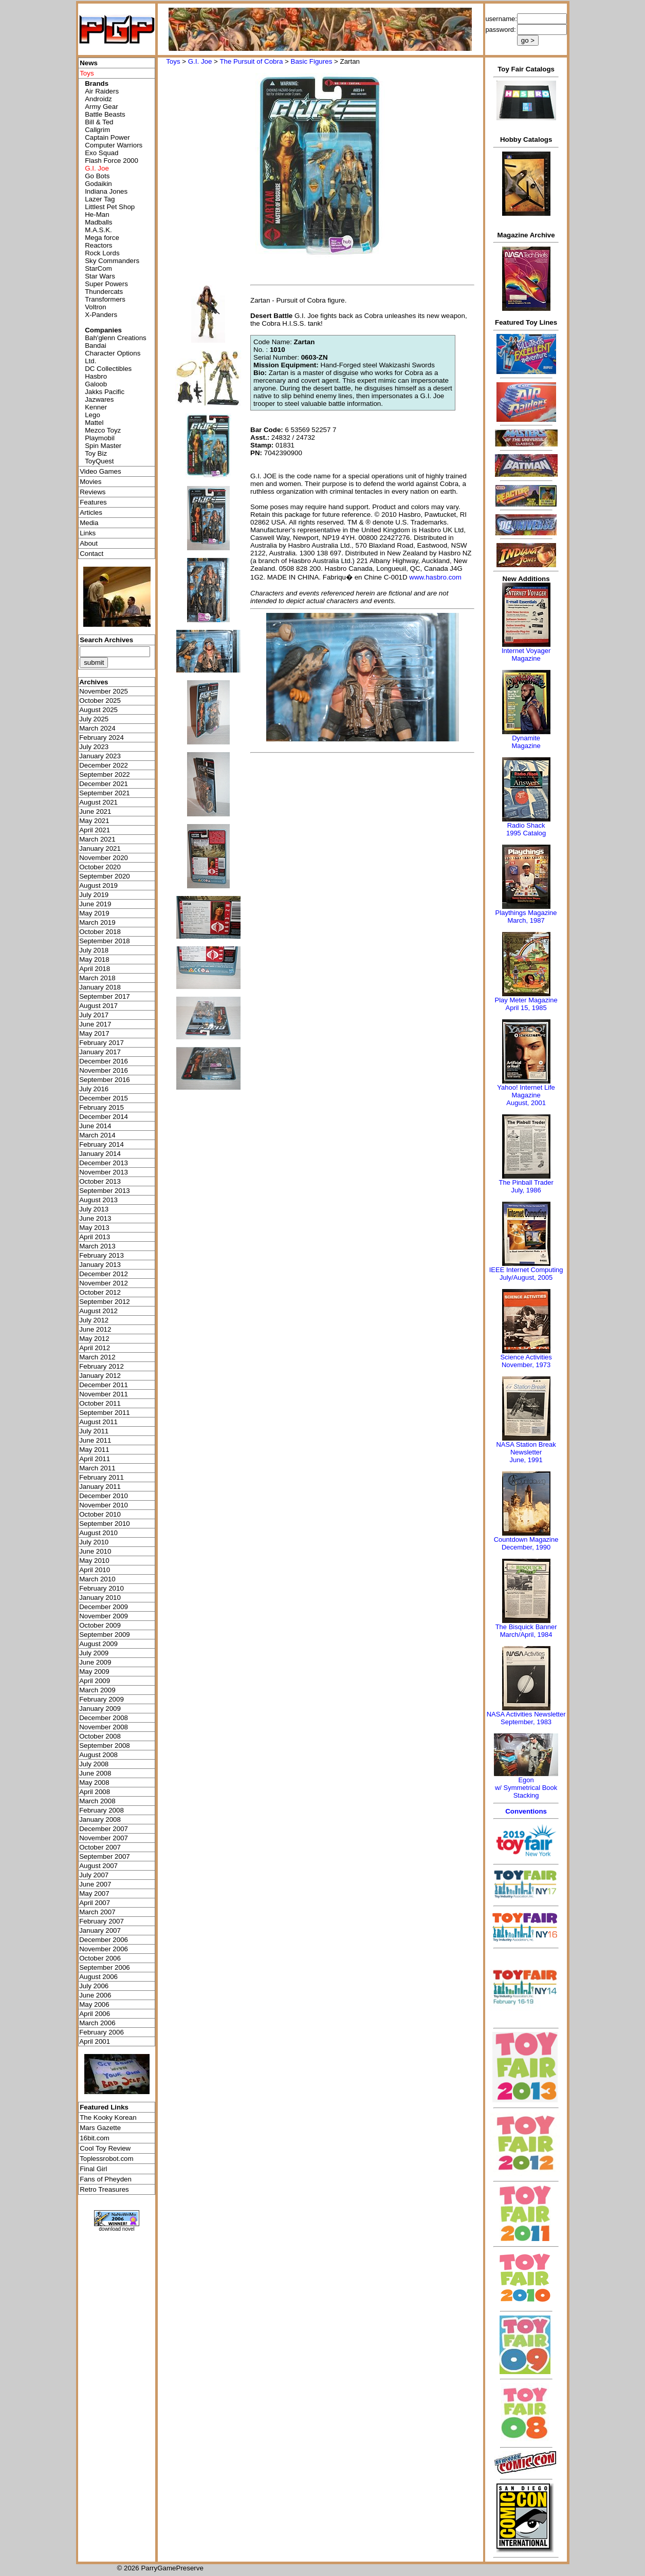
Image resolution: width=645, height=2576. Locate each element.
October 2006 (100, 1958)
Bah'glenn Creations (115, 338)
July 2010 (93, 1542)
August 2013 (98, 1200)
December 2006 (103, 1940)
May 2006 (94, 2004)
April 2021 (94, 830)
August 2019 (98, 885)
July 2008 (93, 1764)
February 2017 (101, 1043)
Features (93, 502)
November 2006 (103, 1949)
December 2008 (103, 1718)
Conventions (526, 1811)
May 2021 (94, 821)
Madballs (98, 222)
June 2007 (95, 1884)
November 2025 (103, 691)
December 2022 (103, 765)
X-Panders (101, 315)
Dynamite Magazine (525, 742)
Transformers (105, 299)
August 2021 (98, 802)
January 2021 (100, 848)
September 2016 (104, 1080)
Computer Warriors (113, 145)
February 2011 (101, 1477)
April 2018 (94, 969)
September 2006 (104, 1967)
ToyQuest (99, 461)
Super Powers (106, 284)
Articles (91, 512)
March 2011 (97, 1468)
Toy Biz (96, 453)
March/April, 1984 (526, 1634)
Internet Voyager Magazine (526, 654)
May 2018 (94, 959)
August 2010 (98, 1533)
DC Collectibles (108, 368)
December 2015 (103, 1098)
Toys (173, 61)
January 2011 (100, 1486)
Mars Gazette (100, 2128)
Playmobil (100, 438)
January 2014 (100, 1154)
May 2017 (94, 1033)
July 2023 (93, 747)
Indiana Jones (106, 191)
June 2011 (95, 1440)
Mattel (94, 422)
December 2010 (103, 1496)
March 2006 (97, 2023)
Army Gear (101, 106)
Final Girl (93, 2169)
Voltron (95, 307)
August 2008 (98, 1755)
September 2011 (104, 1412)
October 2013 (100, 1181)
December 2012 (103, 1274)
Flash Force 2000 (111, 160)
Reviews (92, 492)
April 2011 (94, 1459)
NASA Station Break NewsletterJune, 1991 (526, 1452)
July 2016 (93, 1089)
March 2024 (97, 728)
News (89, 63)
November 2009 (103, 1616)
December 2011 (103, 1385)
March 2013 (97, 1246)
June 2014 (95, 1126)
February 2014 (101, 1144)
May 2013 (94, 1227)
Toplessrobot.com (106, 2158)
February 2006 (101, 2032)
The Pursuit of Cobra (251, 61)
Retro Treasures (104, 2189)
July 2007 (93, 1875)
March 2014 (97, 1135)
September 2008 (104, 1745)
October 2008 (100, 1736)
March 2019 (97, 922)
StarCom (98, 268)
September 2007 (104, 1856)
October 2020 (100, 867)
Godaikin (98, 184)
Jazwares (99, 399)
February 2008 (101, 1810)
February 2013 (101, 1255)
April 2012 (94, 1348)
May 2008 (94, 1782)
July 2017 (93, 1015)
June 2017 (95, 1024)
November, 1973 (526, 1365)
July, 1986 (526, 1190)
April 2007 (94, 1903)
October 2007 (100, 1847)
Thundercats (104, 291)
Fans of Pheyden (106, 2179)
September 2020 (104, 876)
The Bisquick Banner (526, 1627)
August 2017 (98, 1006)
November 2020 (103, 858)
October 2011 (100, 1403)
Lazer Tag (100, 199)
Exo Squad (101, 153)
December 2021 (103, 784)
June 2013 (95, 1218)
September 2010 (104, 1523)
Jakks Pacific (104, 392)
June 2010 (95, 1551)
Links (88, 533)
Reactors (98, 245)
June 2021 (95, 811)
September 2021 (104, 793)
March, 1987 (525, 920)
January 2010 (100, 1597)
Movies (90, 482)
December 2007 (103, 1829)
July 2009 (93, 1653)
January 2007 (100, 1930)
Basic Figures (312, 61)
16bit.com (94, 2138)
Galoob (96, 384)
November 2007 (103, 1838)
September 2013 (104, 1190)
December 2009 (103, 1607)
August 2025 (98, 710)
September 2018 (104, 941)
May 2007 (94, 1893)
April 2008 (94, 1792)
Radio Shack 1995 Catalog (526, 829)
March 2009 (97, 1690)
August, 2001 (526, 1103)
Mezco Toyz (103, 430)
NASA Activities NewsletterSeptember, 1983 (526, 1718)
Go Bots (97, 176)
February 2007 (101, 1921)
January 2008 (100, 1819)
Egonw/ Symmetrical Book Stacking (526, 1787)
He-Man (97, 214)
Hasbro (96, 376)
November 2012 (103, 1283)
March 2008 (97, 1801)
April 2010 (94, 1570)
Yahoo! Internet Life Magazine (526, 1091)
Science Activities (525, 1357)
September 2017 (104, 996)
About (89, 543)
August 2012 (98, 1311)
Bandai (95, 345)
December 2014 (103, 1117)
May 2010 (94, 1560)
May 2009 (94, 1671)
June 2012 (95, 1329)
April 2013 (94, 1237)
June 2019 (95, 904)
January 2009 (100, 1708)
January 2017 (100, 1052)
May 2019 (94, 913)
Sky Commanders (112, 261)
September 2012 (104, 1301)
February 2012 (101, 1366)
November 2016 (103, 1070)
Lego (92, 415)
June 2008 (95, 1773)
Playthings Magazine (526, 913)
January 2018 (100, 987)
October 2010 (100, 1514)
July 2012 (93, 1320)
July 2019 (93, 895)
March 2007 (97, 1912)
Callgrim (97, 130)
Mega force (102, 237)
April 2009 (94, 1681)
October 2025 (100, 700)
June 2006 (95, 1995)
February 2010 (101, 1588)
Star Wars (100, 276)
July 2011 (93, 1431)
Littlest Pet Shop (110, 207)
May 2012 (94, 1338)
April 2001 (94, 2041)
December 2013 (103, 1163)
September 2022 (104, 774)
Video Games (100, 471)
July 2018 (93, 950)
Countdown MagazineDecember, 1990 (526, 1543)
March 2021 (97, 839)
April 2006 (94, 2014)
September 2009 (104, 1634)
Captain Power (107, 137)
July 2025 (93, 719)
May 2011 (94, 1449)
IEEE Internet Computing (526, 1270)
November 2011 (103, 1394)
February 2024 (101, 737)
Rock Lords (102, 253)
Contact (91, 553)
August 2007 (98, 1866)
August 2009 (98, 1644)
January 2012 (100, 1375)
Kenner (96, 407)
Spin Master (103, 446)
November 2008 (103, 1727)
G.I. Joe (200, 61)
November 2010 (103, 1505)
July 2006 (93, 1986)
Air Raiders (102, 91)
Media (89, 523)
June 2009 (95, 1662)
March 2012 (97, 1357)
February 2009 (101, 1699)
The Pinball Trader (526, 1182)
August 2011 (98, 1422)
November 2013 (103, 1172)
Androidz (98, 99)
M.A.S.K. (98, 230)
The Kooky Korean (108, 2117)
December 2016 (103, 1061)
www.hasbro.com (435, 577)
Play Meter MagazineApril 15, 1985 (526, 1004)
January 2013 (100, 1264)
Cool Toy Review (105, 2148)
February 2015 (101, 1107)
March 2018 (97, 978)
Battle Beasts (105, 114)
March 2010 (97, 1579)
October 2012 (100, 1292)
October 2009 (100, 1625)
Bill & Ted (99, 122)
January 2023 (100, 756)
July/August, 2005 (526, 1277)
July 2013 (93, 1209)
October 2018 (100, 932)
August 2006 (98, 1977)
